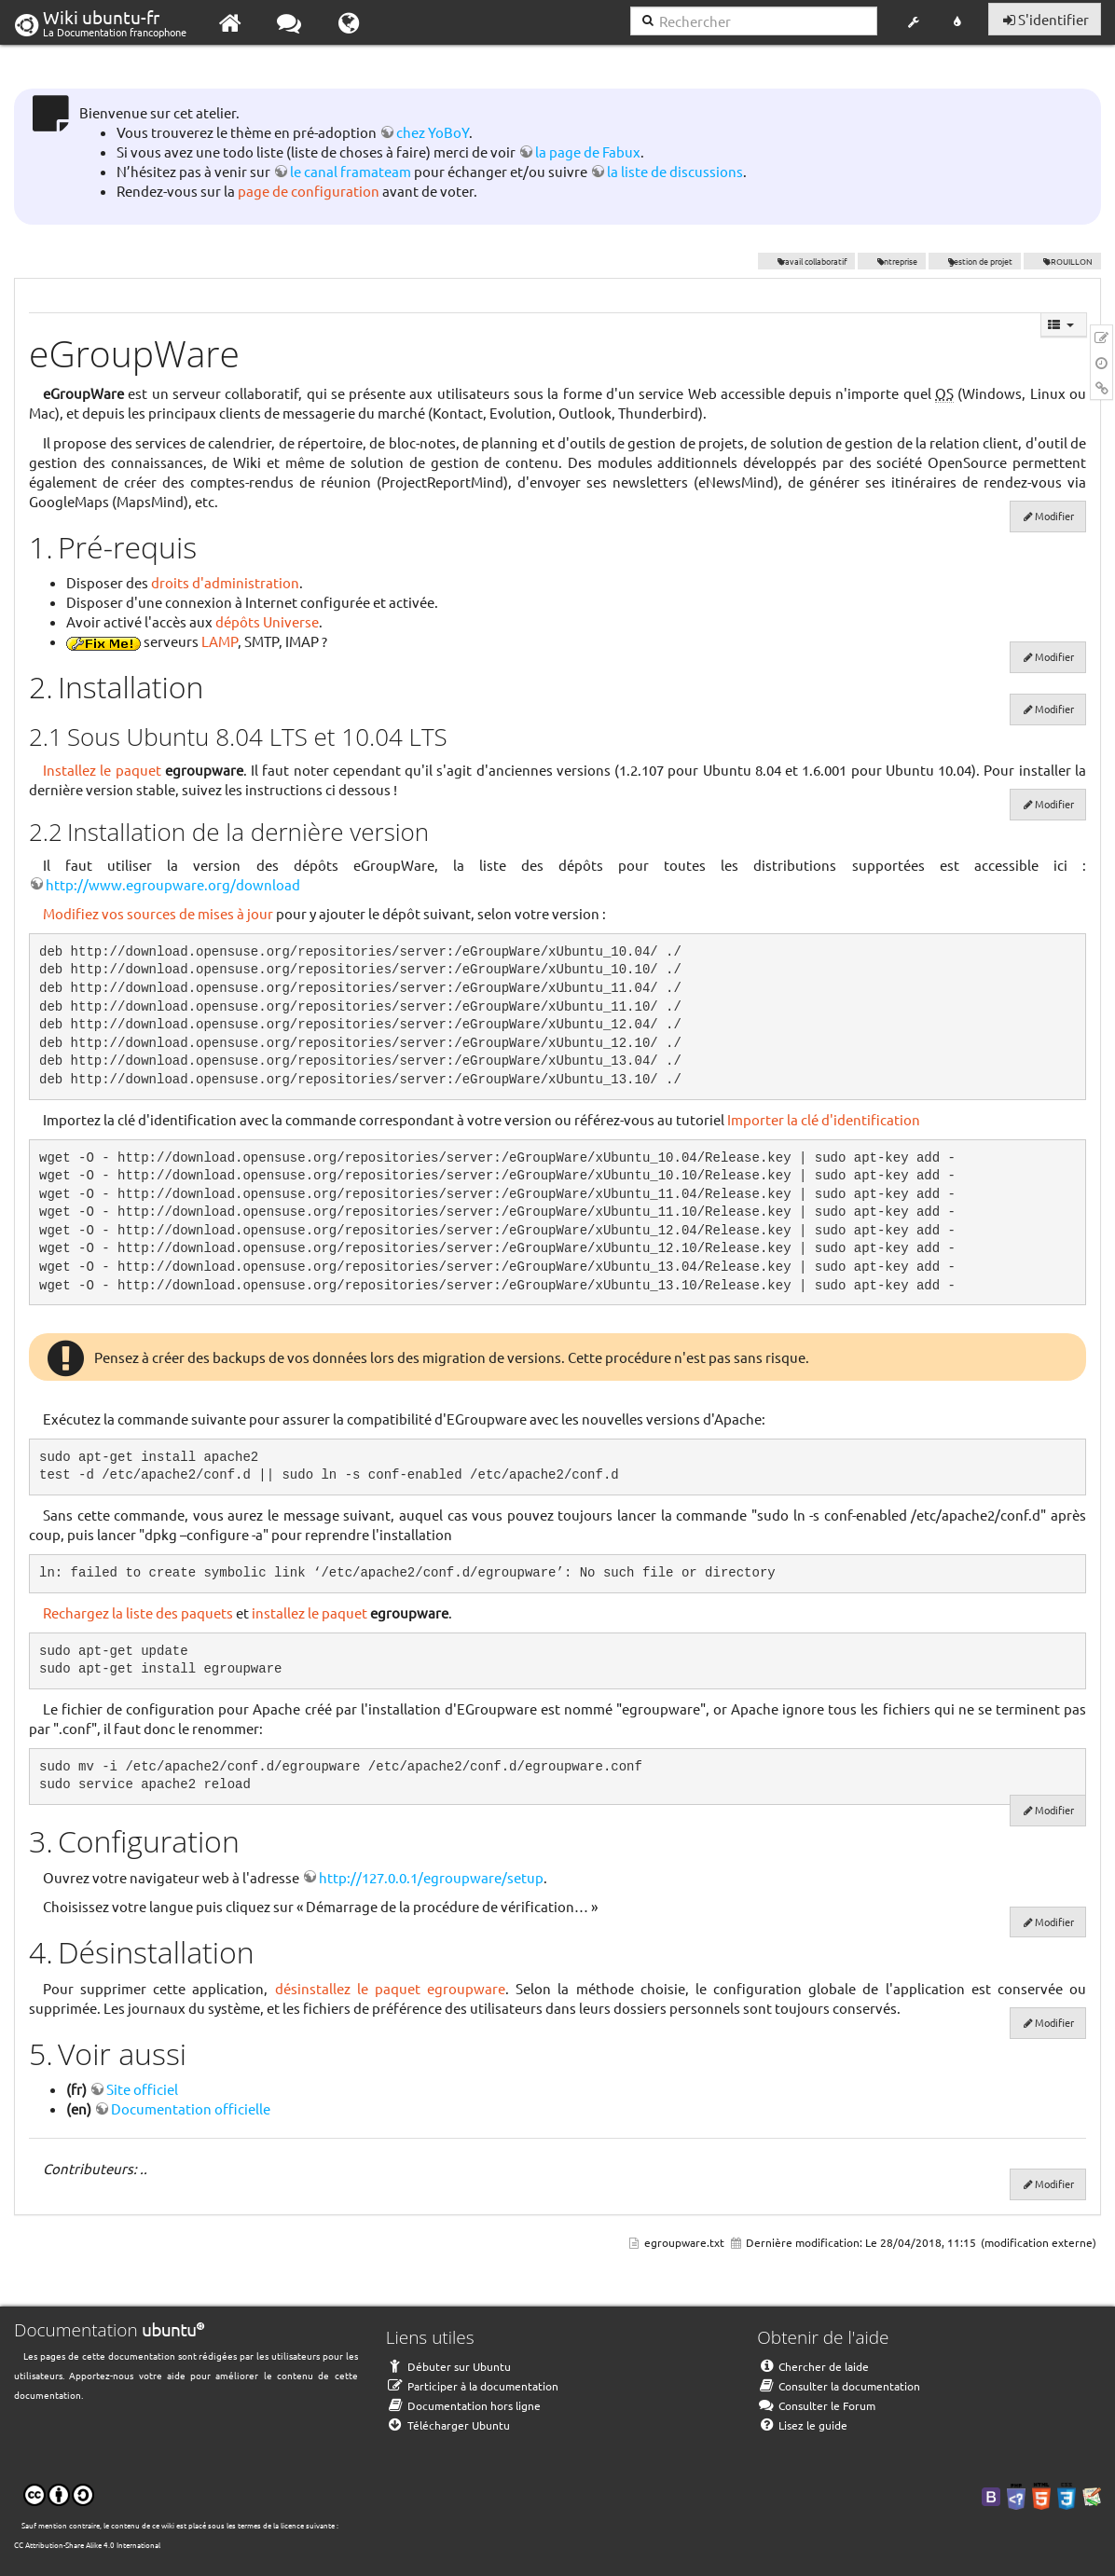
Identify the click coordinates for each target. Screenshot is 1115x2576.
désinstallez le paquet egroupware (390, 1988)
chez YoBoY (432, 132)
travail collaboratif (806, 261)
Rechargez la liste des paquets (138, 1612)
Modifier (1054, 515)
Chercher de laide (813, 2366)
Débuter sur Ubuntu (448, 2366)
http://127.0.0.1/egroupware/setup (431, 1877)
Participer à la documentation (472, 2385)
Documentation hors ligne (463, 2405)
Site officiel (142, 2089)
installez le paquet (309, 1612)
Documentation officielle (190, 2108)
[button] (913, 22)
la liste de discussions (675, 171)
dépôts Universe (267, 621)
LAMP (219, 641)
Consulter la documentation (838, 2385)
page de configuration (308, 191)
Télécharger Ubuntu (448, 2425)
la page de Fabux (587, 151)
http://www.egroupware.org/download (173, 884)
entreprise (891, 261)
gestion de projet (975, 261)
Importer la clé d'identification (823, 1119)
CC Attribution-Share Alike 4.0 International (87, 2544)
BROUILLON (1062, 261)
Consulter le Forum (816, 2405)
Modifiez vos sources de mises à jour (158, 913)
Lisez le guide (802, 2425)
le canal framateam (350, 171)
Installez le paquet (102, 769)
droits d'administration (225, 582)
